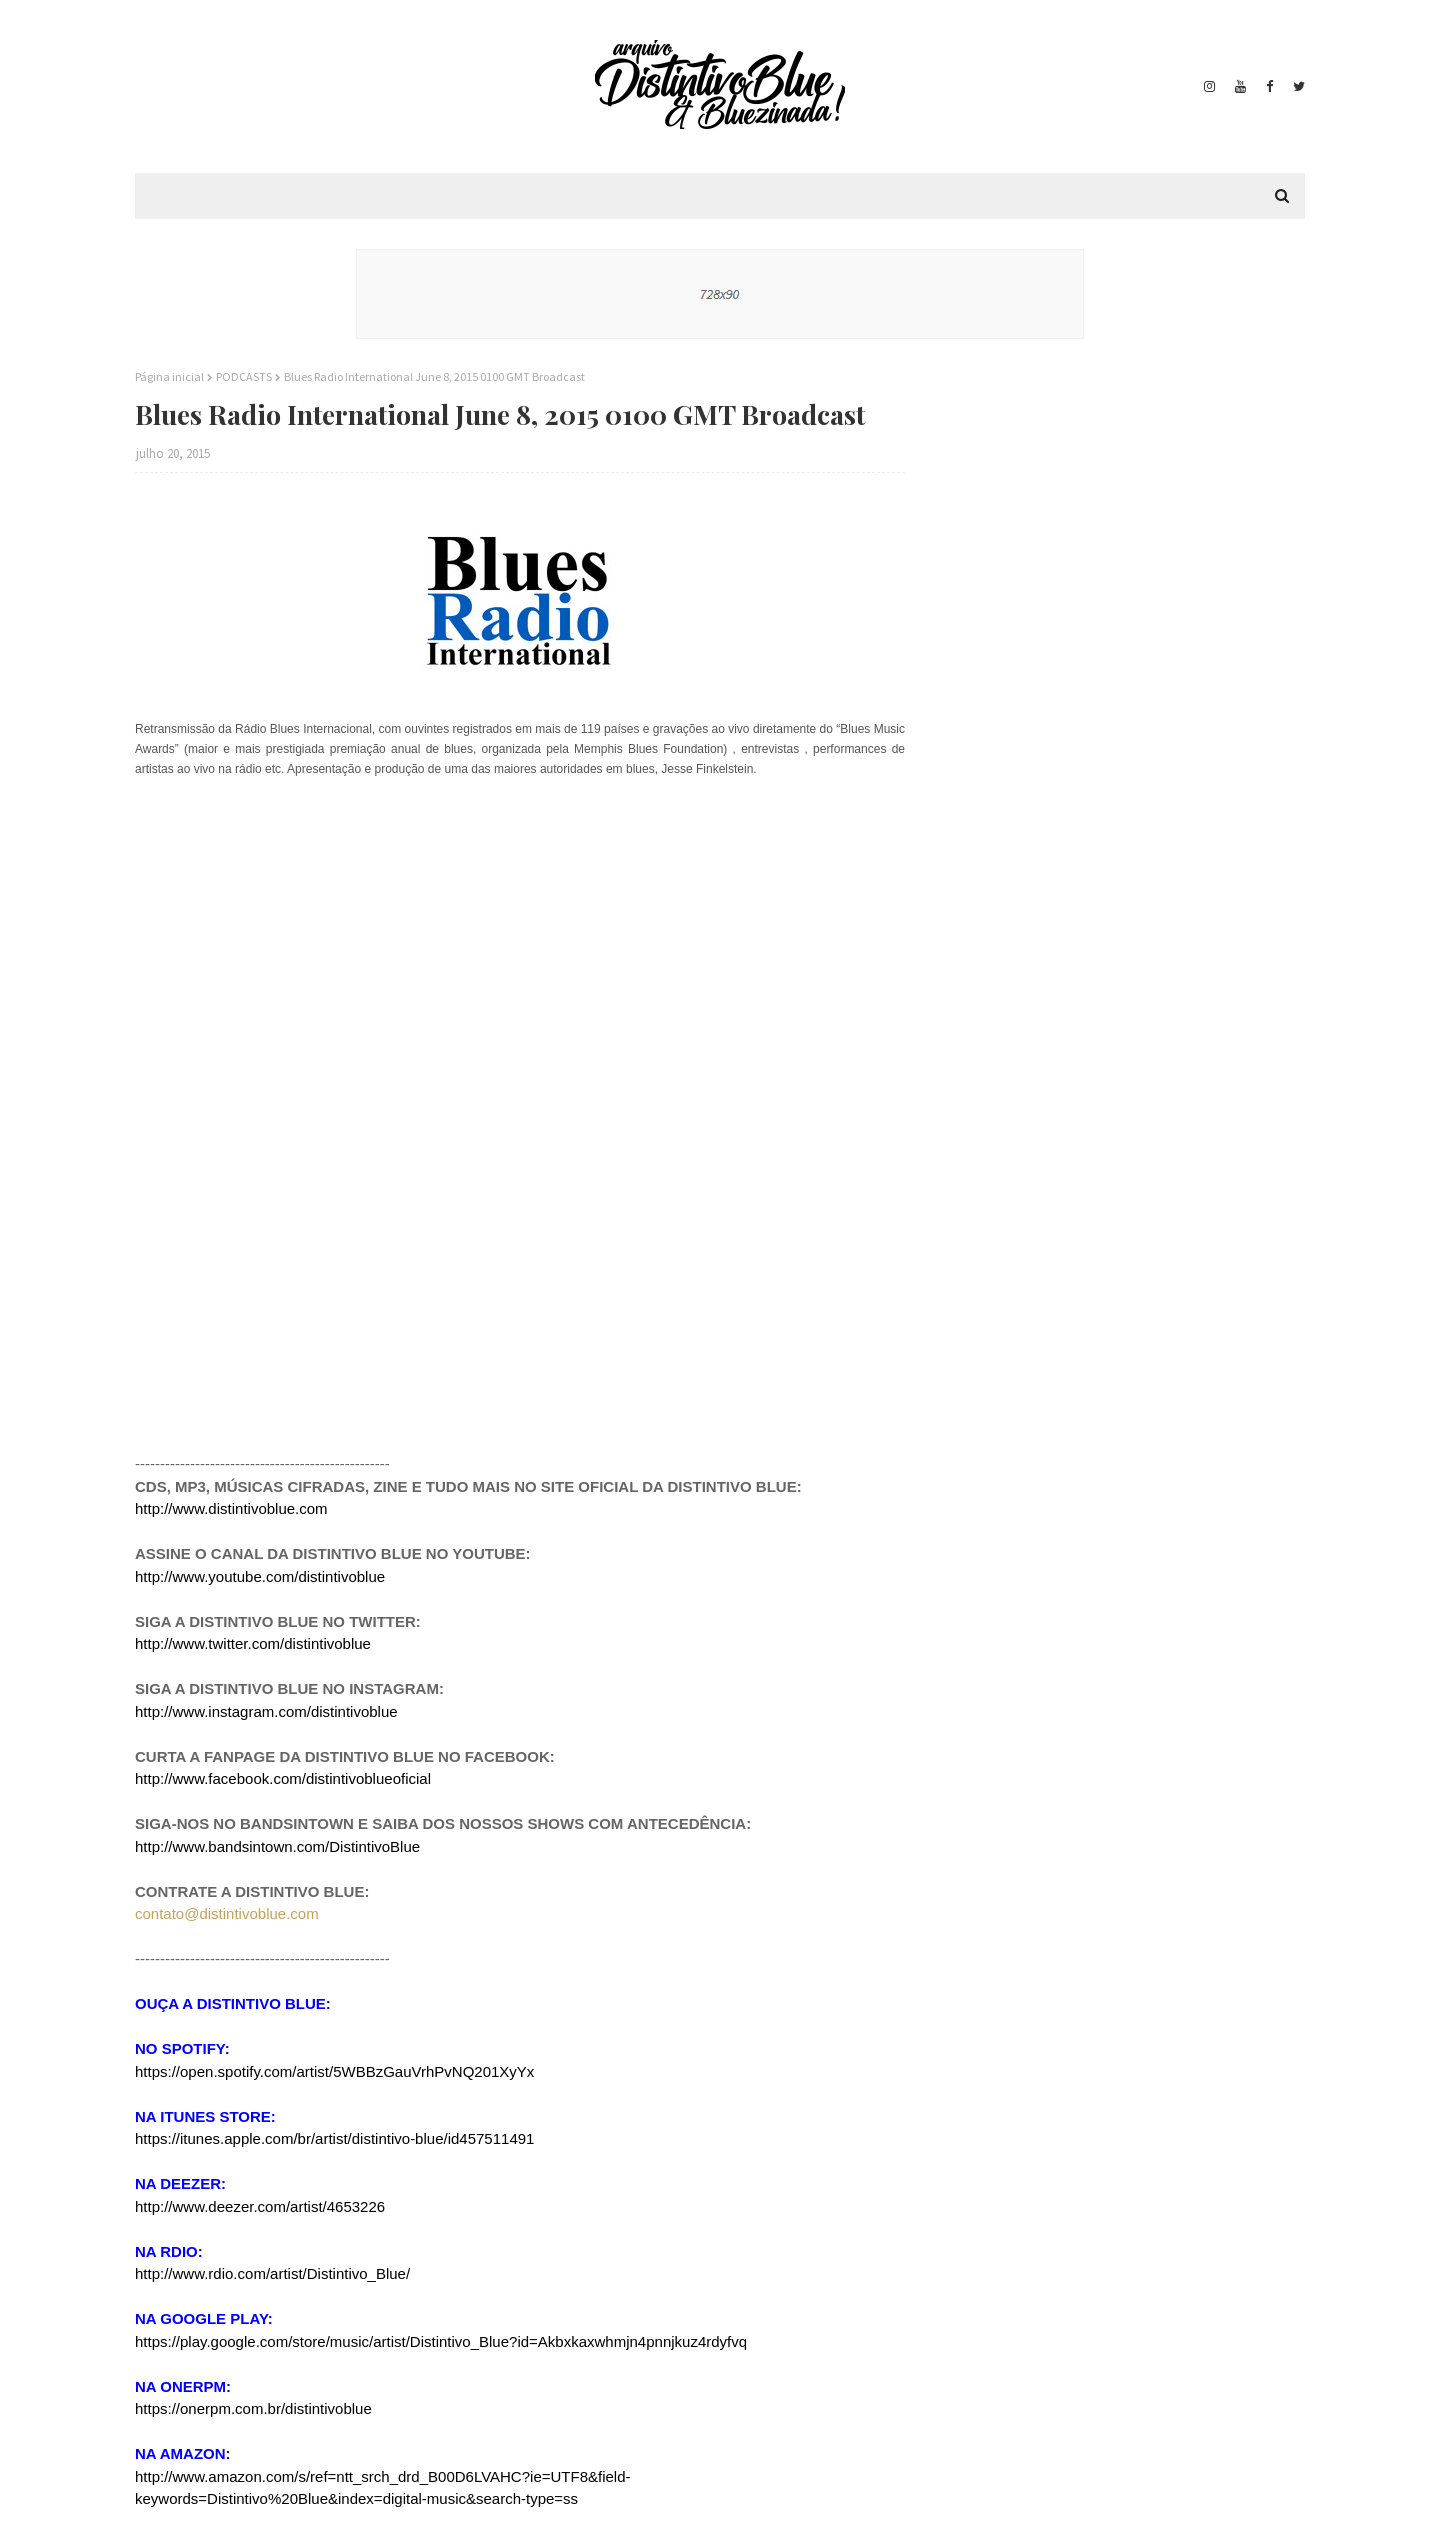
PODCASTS (244, 376)
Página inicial (169, 376)
